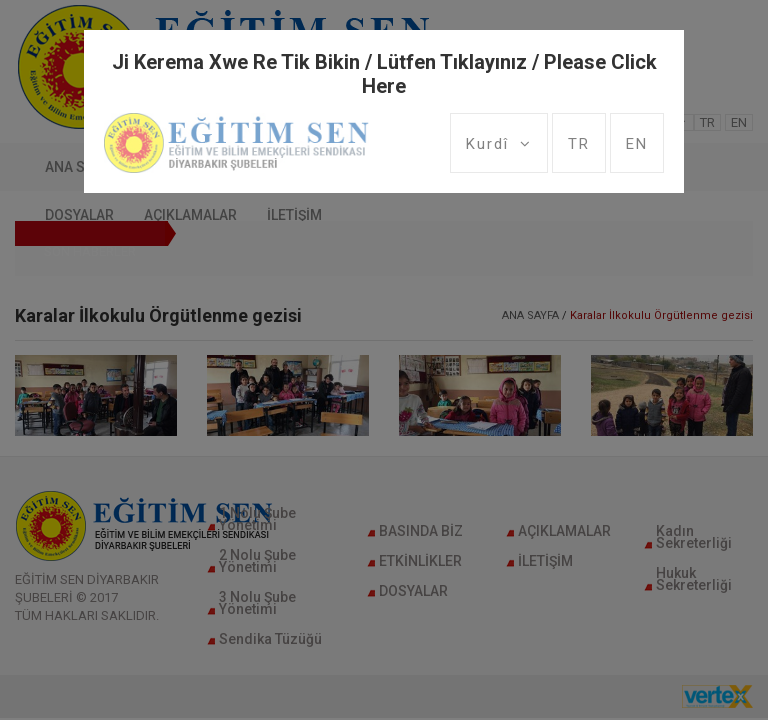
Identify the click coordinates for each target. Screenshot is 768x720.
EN (637, 144)
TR (579, 144)
